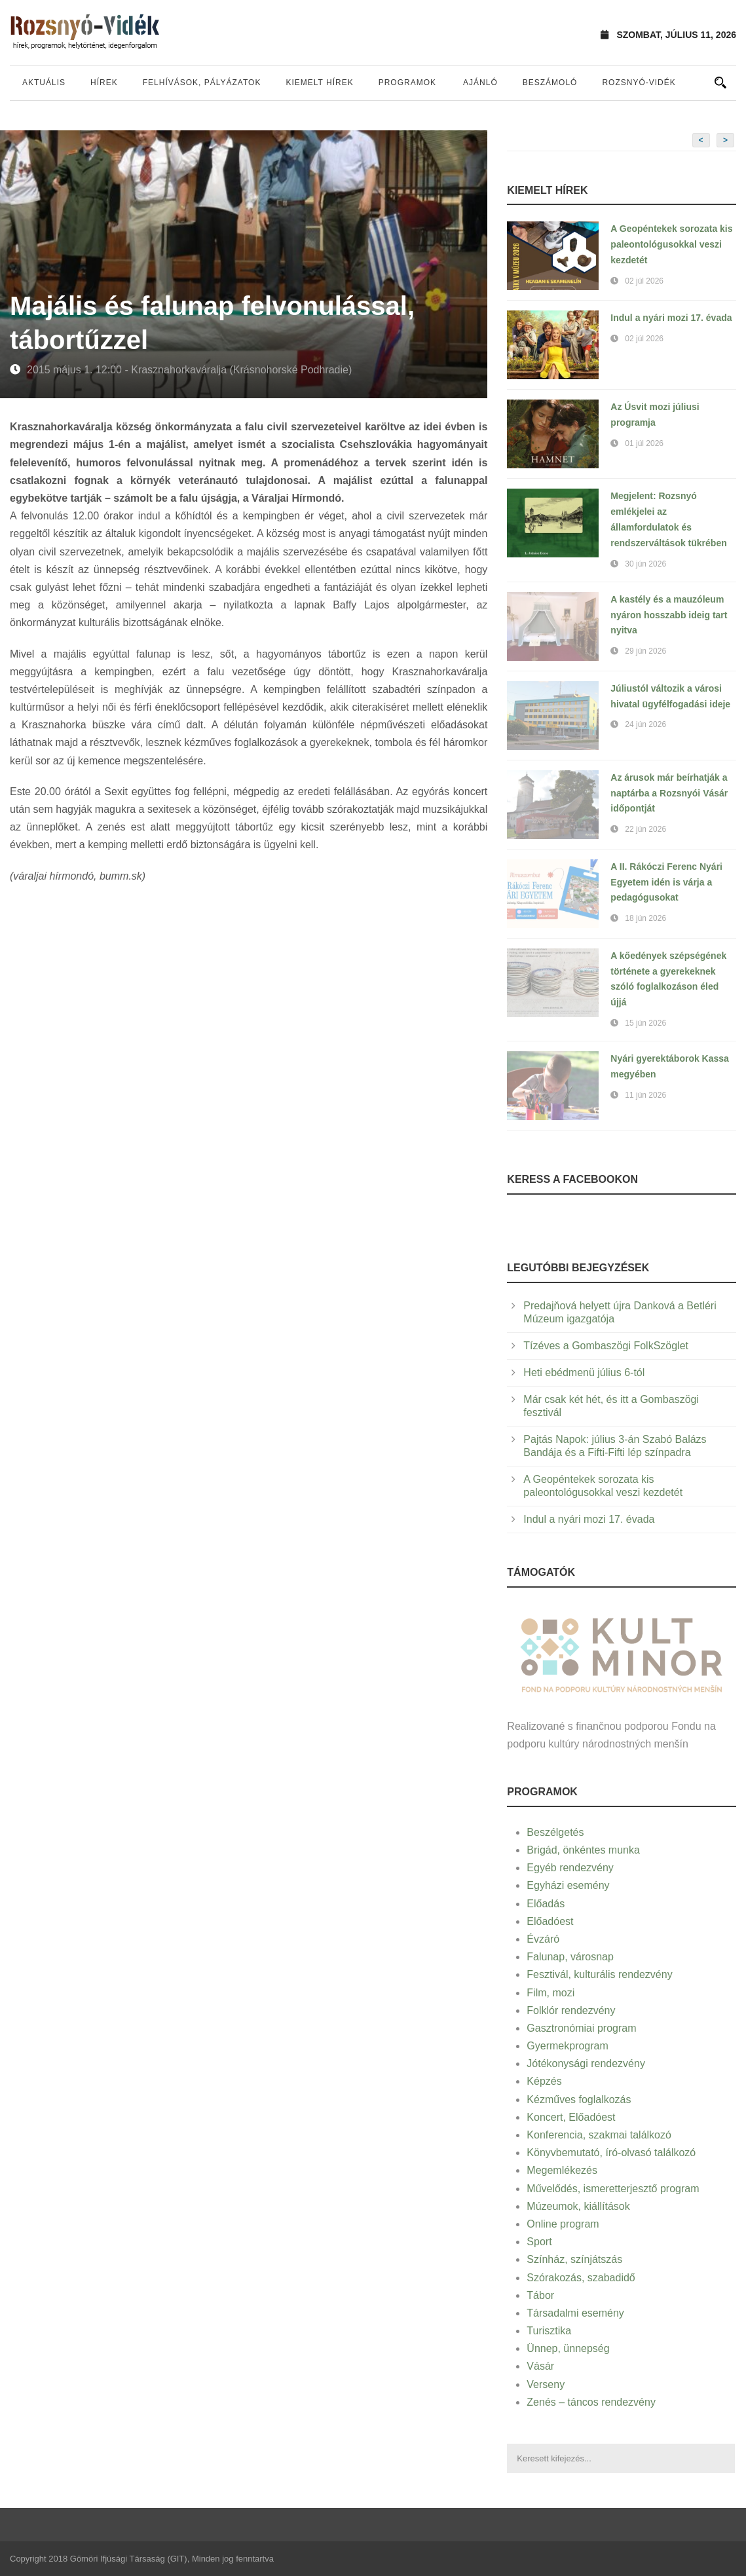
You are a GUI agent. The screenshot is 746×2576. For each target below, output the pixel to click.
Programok (407, 82)
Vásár (540, 2366)
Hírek (104, 82)
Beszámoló (550, 82)
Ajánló (480, 82)
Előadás (546, 1903)
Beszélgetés (555, 1832)
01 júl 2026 (644, 443)
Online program (563, 2224)
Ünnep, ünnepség (568, 2348)
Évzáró (543, 1939)
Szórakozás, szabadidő (581, 2277)
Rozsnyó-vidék (638, 82)
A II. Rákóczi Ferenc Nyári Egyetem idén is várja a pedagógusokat (666, 882)
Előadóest (550, 1921)
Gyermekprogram (567, 2045)
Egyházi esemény (568, 1885)
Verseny (546, 2384)
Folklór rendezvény (571, 2010)
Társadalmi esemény (575, 2313)
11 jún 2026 (645, 1095)
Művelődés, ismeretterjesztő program (613, 2188)
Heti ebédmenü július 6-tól (583, 1372)
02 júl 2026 (644, 281)
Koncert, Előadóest (571, 2117)
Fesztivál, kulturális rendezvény (599, 1974)
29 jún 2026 (645, 651)
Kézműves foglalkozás (579, 2099)
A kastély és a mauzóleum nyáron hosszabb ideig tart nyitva (668, 615)
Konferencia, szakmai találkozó (599, 2134)
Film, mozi (550, 1992)
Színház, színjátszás (574, 2259)
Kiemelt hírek (319, 82)
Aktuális (43, 82)
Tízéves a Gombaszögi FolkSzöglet (605, 1345)
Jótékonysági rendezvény (586, 2063)
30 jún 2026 (645, 564)
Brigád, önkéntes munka (583, 1850)
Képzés (544, 2081)
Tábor (540, 2295)
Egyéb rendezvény (570, 1867)
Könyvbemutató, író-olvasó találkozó (611, 2152)
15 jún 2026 (645, 1023)
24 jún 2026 (645, 724)
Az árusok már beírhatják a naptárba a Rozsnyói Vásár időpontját (669, 793)
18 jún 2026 (645, 918)
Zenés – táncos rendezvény (591, 2402)
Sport (539, 2241)
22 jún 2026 (645, 829)
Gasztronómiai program (581, 2028)
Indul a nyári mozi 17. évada (671, 317)
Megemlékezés (562, 2170)
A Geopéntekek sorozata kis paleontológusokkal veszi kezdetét (671, 244)
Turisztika (549, 2330)
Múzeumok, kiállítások (578, 2206)
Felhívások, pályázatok (202, 82)
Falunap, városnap (570, 1956)
